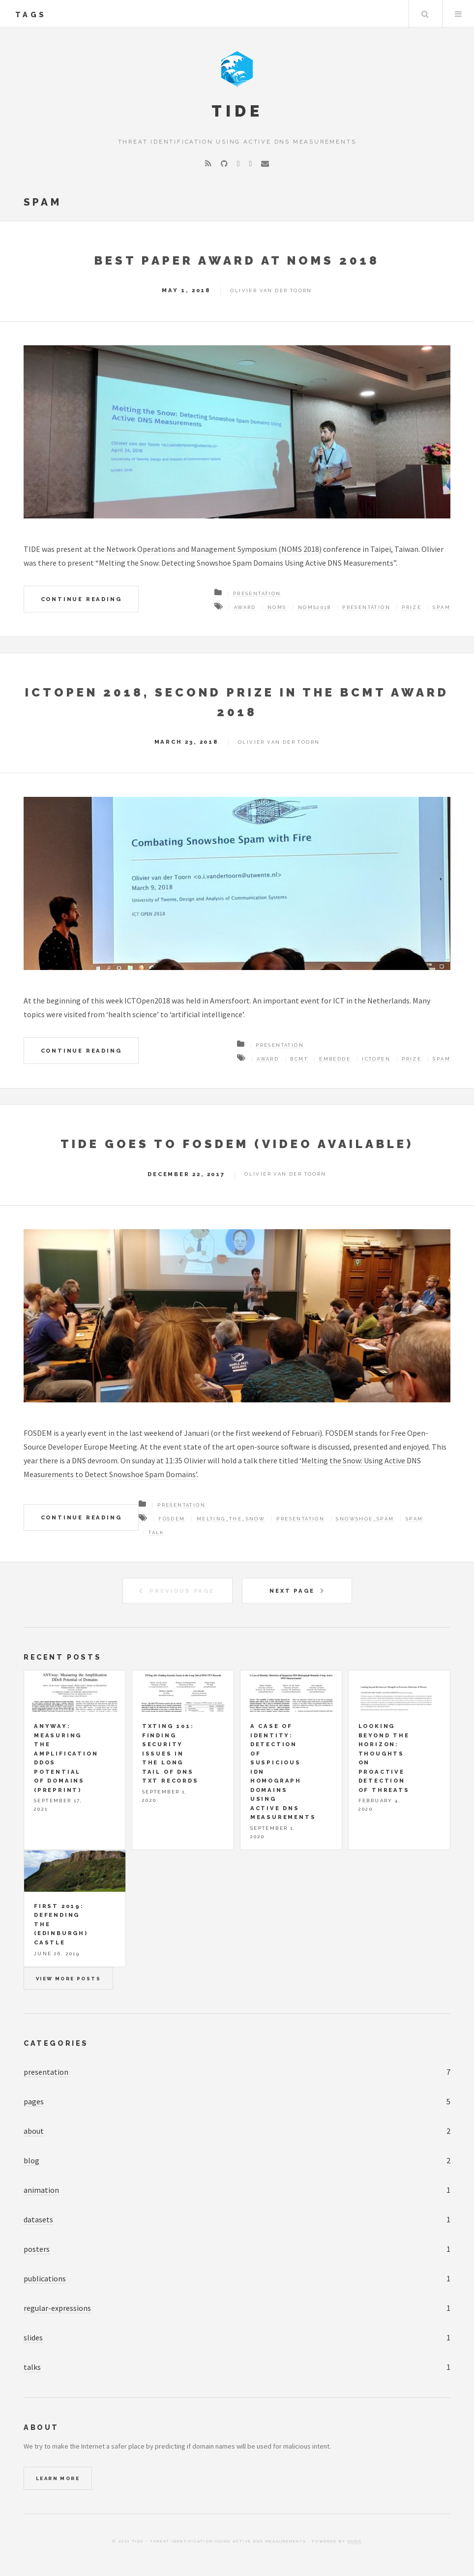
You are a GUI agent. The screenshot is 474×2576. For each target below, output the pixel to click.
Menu (458, 14)
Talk (156, 1532)
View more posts (68, 1978)
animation (41, 2190)
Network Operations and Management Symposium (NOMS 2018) (214, 549)
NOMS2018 (314, 607)
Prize (411, 607)
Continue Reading (81, 599)
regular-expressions (57, 2308)
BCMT (299, 1058)
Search (425, 14)
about (34, 2131)
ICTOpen (376, 1058)
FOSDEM (38, 1433)
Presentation (257, 593)
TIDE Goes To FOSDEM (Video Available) (237, 1144)
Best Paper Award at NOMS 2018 (237, 260)
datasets (38, 2219)
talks (32, 2367)
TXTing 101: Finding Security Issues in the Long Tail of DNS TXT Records (170, 1753)
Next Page (291, 1590)
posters (37, 2249)
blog (31, 2160)
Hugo (355, 2541)
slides (33, 2337)
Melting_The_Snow (231, 1518)
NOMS (277, 607)
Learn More (58, 2478)
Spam (441, 607)
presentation (46, 2072)
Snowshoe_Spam (365, 1518)
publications (45, 2278)
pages (34, 2101)
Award (245, 607)
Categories (56, 2043)
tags (30, 14)
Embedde (335, 1058)
